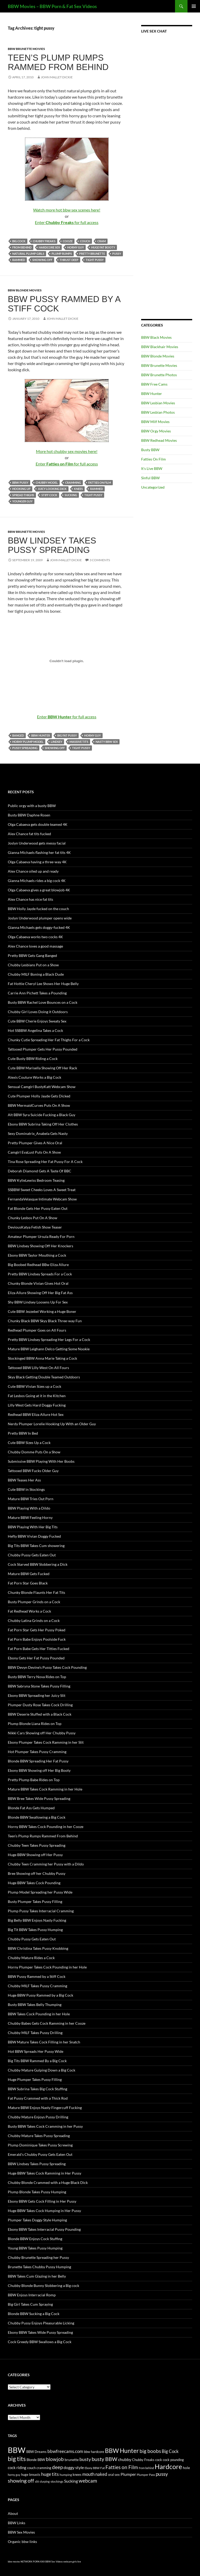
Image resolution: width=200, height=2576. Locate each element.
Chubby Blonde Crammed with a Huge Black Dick (48, 2182)
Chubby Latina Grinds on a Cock (34, 1620)
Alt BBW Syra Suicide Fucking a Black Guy (41, 1115)
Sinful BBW (150, 478)
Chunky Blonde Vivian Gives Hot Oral (38, 1283)
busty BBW (104, 2459)
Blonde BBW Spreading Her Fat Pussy (38, 1761)
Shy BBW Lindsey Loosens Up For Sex (38, 1302)
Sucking (71, 495)
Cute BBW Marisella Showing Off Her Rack (42, 1068)
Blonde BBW (36, 2460)
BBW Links (16, 2523)
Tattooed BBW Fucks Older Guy (33, 1470)
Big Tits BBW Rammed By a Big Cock (37, 2061)
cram (101, 241)
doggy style (74, 2467)
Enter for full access (66, 222)
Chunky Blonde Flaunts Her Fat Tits (36, 1592)
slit (37, 2481)
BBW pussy (20, 482)
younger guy (22, 501)
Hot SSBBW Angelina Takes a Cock (35, 1030)
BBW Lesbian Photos (158, 412)
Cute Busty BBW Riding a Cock (33, 1058)
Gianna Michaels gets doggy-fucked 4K (39, 927)
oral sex (114, 2474)
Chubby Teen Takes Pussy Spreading (36, 1845)
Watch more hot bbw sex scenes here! (66, 209)
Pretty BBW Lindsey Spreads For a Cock (40, 1274)
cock (158, 2460)
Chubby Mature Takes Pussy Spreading (39, 2135)
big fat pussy (67, 735)
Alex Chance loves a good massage (35, 946)
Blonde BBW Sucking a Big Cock (33, 2313)
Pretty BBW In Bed (23, 1433)
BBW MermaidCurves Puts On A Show (39, 1105)
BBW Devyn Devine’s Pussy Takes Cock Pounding (47, 1667)
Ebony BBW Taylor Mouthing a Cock (37, 1255)
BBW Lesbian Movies (158, 403)
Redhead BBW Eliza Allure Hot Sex (36, 1414)
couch (85, 241)
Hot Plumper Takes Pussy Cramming (37, 1751)
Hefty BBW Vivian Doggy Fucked (34, 1536)
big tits (17, 2458)
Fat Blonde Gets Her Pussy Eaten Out (37, 1208)
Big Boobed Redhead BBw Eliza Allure (38, 1264)
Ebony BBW (92, 2468)
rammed (18, 259)
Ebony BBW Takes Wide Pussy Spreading (40, 2332)
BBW (17, 2449)
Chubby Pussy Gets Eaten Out (32, 1555)
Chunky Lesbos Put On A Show (32, 1218)
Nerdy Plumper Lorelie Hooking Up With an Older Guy (52, 1424)
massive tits (79, 741)
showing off (42, 259)
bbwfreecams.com (65, 2451)
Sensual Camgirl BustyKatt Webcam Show (42, 1086)
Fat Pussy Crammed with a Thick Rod (38, 2098)
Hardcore (168, 2466)
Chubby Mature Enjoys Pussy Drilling (38, 2117)
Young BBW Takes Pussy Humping (35, 2248)
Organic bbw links (22, 2541)
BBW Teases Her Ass (24, 1480)
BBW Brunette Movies (26, 49)
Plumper (128, 2474)
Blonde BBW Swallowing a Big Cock (36, 1817)
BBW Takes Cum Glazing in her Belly (37, 2276)
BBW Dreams (36, 2452)
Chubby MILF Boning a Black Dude (36, 974)
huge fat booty (103, 247)
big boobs (150, 2451)
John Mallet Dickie (57, 77)
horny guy (75, 247)
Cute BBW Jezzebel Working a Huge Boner (42, 1311)
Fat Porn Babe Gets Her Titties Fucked (38, 1648)
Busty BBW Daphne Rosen (29, 815)
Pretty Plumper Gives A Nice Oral (35, 1143)
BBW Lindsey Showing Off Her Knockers (40, 1246)
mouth (88, 2474)
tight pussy (95, 259)
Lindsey (56, 741)
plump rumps (62, 253)
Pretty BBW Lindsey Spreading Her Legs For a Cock (49, 1339)
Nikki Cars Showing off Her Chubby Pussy (42, 1733)
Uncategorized (153, 487)
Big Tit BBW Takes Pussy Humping (35, 1929)
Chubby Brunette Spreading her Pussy (38, 2257)
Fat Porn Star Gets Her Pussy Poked (36, 1630)
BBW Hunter (40, 735)
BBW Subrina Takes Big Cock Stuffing (37, 2089)
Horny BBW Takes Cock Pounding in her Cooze (45, 1826)
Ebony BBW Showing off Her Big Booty (39, 1770)
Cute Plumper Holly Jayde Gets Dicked (39, 1096)
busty (85, 2459)
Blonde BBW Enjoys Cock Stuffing (35, 2238)
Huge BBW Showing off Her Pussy (35, 1854)
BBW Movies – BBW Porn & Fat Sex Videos (52, 6)
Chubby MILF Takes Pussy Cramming (37, 1986)
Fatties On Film (153, 459)
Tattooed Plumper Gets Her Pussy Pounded (42, 1049)
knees (78, 488)
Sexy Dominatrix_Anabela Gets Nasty (38, 1133)
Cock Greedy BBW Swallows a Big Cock (39, 2342)
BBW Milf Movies (155, 421)
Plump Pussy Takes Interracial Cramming (41, 1911)
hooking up (21, 488)
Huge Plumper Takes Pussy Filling (35, 2079)
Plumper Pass (146, 2474)
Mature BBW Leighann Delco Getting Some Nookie (49, 1349)
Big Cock (19, 241)
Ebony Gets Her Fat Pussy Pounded (36, 1658)
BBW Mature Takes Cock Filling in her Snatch (44, 2042)
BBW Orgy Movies (156, 431)
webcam (88, 2481)
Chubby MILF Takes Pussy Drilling (35, 2032)
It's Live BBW (151, 468)
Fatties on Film (99, 482)
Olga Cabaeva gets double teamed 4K (37, 824)
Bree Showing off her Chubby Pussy (36, 1873)
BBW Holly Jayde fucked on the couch (38, 908)
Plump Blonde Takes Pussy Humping (37, 2192)
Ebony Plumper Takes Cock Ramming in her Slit (46, 1742)
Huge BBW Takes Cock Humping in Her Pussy (44, 2210)
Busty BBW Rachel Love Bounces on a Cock (42, 1002)
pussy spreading (25, 748)
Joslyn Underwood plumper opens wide (40, 918)
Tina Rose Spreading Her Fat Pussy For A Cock (45, 1161)
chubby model (47, 482)
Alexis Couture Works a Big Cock (34, 1077)
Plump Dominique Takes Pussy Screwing (40, 2145)
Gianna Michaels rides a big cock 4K (37, 880)
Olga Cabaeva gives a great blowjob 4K (39, 890)
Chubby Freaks (44, 241)
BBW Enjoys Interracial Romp (32, 2295)
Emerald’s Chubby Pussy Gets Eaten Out (40, 2154)
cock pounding (173, 2460)
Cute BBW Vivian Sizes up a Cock (34, 1386)
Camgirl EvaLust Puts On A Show (34, 1152)
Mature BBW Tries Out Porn (30, 1499)
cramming (73, 482)
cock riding (17, 2467)
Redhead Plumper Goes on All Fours (37, 1330)
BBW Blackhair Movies (159, 346)
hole (186, 2467)
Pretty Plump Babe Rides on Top (34, 1780)
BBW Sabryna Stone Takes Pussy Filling (39, 1686)
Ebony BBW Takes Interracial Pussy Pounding (44, 2229)
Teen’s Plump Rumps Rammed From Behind (58, 62)
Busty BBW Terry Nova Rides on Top (37, 1676)
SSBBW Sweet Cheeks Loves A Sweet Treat (42, 1189)
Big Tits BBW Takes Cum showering (36, 1545)
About (13, 2513)
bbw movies (14, 2561)
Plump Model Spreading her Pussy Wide (40, 1892)
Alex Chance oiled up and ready (33, 871)
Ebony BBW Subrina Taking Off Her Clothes (43, 1124)
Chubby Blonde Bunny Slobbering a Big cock (43, 2285)
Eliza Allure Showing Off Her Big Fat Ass (40, 1292)
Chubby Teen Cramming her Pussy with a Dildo (46, 1864)
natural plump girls (28, 253)
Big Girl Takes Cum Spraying (30, 2304)
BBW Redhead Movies (159, 440)
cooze (68, 241)
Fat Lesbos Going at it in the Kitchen (37, 1396)
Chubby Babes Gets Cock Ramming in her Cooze (46, 2023)
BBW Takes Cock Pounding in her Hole (39, 2014)
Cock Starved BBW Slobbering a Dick (37, 1564)
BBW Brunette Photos (159, 375)
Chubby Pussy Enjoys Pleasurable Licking (41, 2323)
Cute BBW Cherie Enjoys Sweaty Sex (37, 1021)
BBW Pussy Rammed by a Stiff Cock (64, 303)
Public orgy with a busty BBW (32, 805)
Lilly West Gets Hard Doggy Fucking (37, 1405)
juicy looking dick (52, 488)
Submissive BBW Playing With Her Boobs (41, 1461)
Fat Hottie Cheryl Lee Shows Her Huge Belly (43, 983)
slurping (45, 2481)
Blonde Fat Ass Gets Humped (31, 1808)
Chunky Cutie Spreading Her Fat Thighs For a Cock (49, 1040)
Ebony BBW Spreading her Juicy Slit (36, 1695)
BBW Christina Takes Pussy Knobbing (38, 1948)
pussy (116, 253)
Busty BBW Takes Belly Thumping (34, 2004)
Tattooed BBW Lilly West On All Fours (38, 1367)
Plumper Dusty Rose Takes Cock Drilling (40, 1705)
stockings (57, 2481)
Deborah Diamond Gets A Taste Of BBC (39, 1171)
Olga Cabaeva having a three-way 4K (37, 862)
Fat (102, 2468)
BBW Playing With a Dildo (29, 1508)
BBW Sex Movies (21, 2532)
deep (57, 2467)
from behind (22, 247)
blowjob (55, 2459)
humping (66, 2474)
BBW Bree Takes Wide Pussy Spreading (39, 1798)
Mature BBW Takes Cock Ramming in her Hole (45, 1789)
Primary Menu (194, 6)
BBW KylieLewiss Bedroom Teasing (36, 1180)
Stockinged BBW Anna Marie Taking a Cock (42, 1358)
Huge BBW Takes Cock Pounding (34, 1883)
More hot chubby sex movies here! (66, 451)
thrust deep (69, 259)
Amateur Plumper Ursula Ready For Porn (41, 1236)
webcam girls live (72, 2561)
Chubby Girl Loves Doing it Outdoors (38, 1011)
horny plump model (27, 741)
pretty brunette (92, 253)
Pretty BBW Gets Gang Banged (32, 955)
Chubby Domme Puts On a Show (34, 1452)
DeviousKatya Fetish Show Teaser (35, 1227)
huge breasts (30, 2474)
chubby (124, 2459)
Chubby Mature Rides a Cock (31, 1957)
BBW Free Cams (154, 384)
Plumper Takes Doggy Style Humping (37, 2220)
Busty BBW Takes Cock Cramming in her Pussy (45, 2126)
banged (18, 735)
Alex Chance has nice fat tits (30, 899)
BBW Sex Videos (54, 2561)
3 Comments (100, 560)
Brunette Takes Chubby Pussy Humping (39, 2267)
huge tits (50, 2474)
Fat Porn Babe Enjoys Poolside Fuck (37, 1639)
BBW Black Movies (156, 337)
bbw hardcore (94, 2452)
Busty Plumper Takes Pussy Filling (35, 1901)
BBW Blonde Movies (25, 290)
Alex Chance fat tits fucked (29, 834)
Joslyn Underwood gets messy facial (37, 843)
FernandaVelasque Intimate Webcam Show (42, 1199)
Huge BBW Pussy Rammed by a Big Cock (40, 1995)
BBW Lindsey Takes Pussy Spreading (52, 545)
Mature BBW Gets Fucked (28, 1573)
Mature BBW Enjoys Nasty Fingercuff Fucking (45, 2107)
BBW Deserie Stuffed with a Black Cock (39, 1714)
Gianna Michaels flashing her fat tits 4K (39, 852)
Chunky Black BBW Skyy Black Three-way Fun (45, 1321)
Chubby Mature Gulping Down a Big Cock (41, 2070)
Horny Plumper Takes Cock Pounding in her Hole (47, 1967)
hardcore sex (49, 247)
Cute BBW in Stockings (26, 1489)
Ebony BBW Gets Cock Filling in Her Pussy (42, 2201)
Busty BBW (150, 450)
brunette (72, 2459)
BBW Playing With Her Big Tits (33, 1527)
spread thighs (23, 495)
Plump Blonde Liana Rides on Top (34, 1723)
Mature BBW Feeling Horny (30, 1517)
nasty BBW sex (107, 741)
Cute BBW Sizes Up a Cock (29, 1442)
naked (101, 2474)
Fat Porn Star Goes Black (28, 1583)
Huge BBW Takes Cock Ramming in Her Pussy (44, 2173)
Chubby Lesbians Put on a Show (33, 965)
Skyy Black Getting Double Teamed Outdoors (44, 1377)
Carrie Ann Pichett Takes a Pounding (37, 993)
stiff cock (49, 495)
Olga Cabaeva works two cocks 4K (35, 937)
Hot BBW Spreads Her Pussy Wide (35, 2051)
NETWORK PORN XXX (33, 2561)
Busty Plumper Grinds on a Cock (34, 1602)
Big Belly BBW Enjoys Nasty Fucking (37, 1920)
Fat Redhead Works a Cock (29, 1611)
